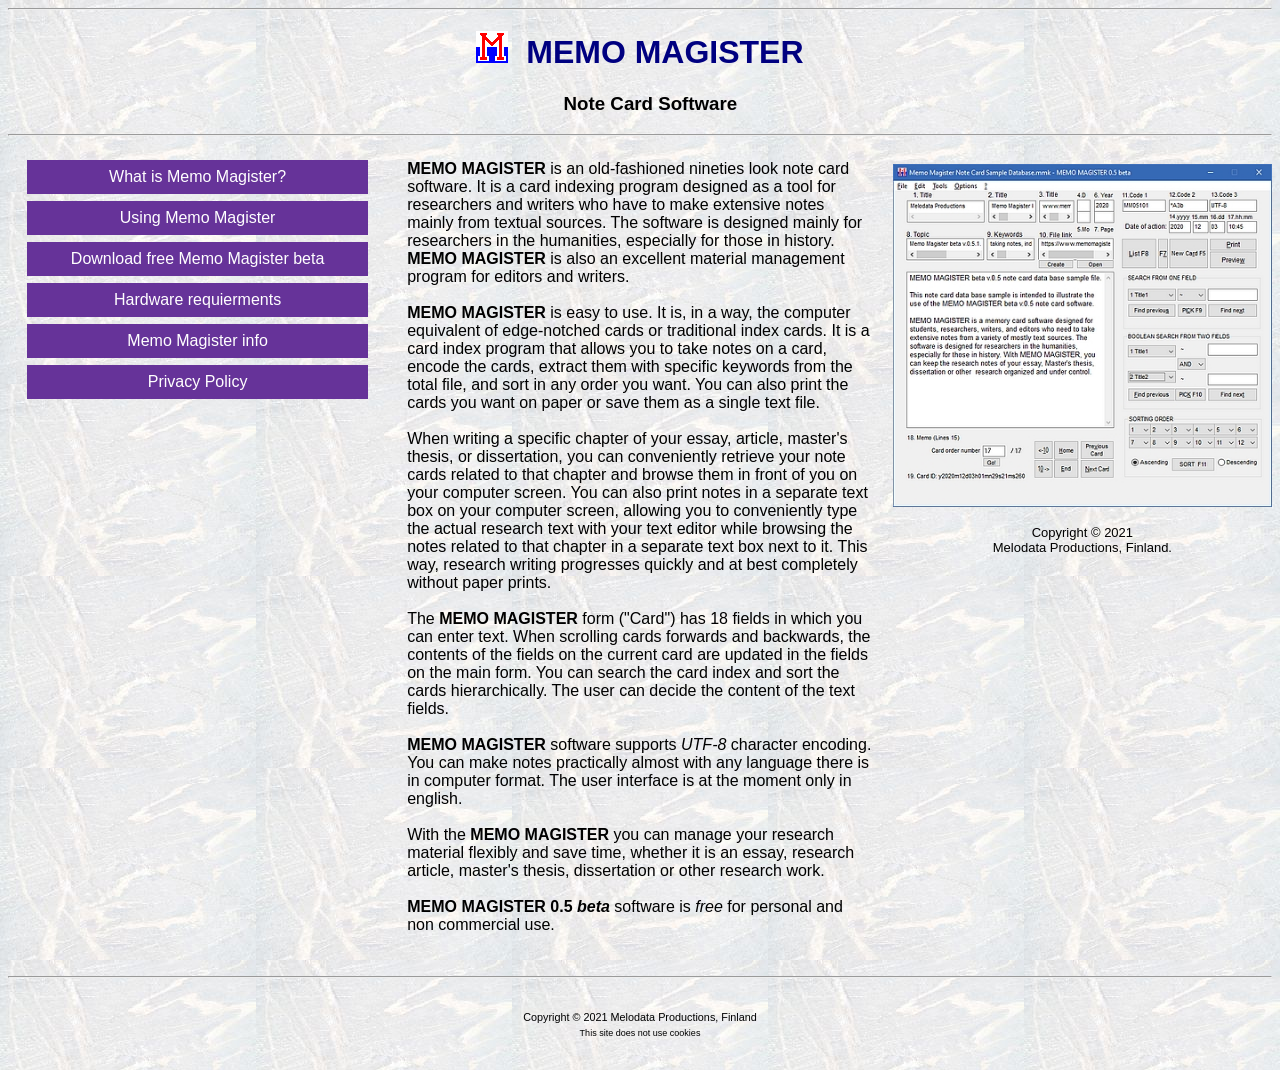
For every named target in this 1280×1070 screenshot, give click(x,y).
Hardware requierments (197, 299)
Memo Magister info (197, 340)
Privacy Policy (198, 381)
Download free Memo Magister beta (197, 258)
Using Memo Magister (198, 217)
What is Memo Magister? (197, 176)
